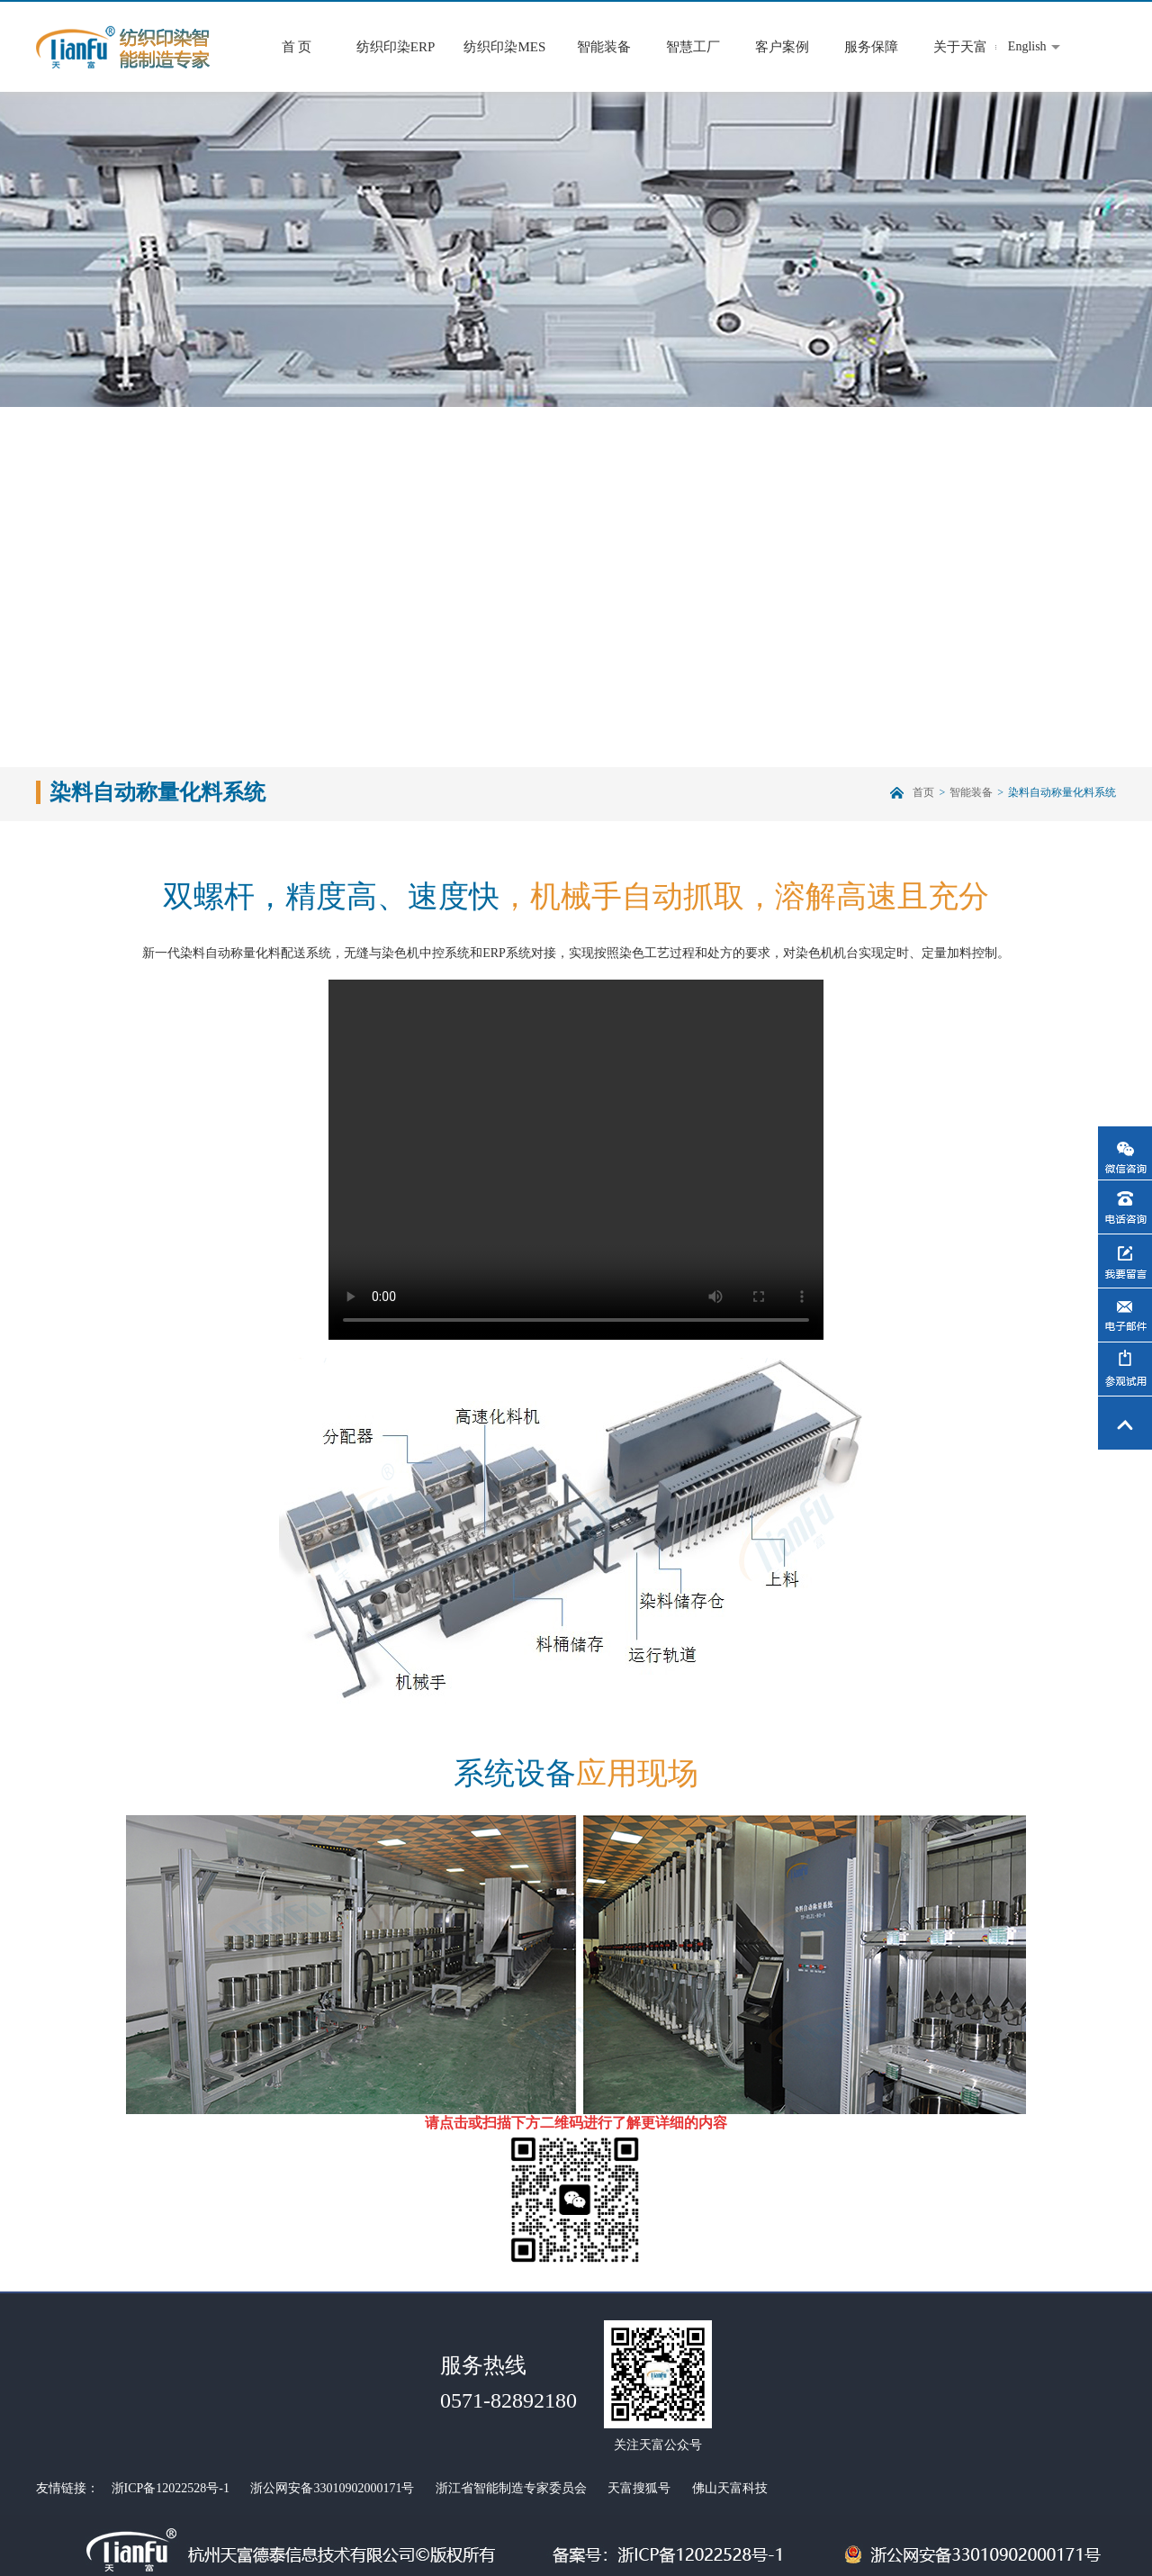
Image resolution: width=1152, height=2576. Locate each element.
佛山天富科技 (730, 2488)
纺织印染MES (504, 47)
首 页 (297, 47)
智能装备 (604, 47)
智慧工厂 (693, 47)
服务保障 (871, 47)
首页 (923, 792)
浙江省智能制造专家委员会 (511, 2488)
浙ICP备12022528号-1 (171, 2488)
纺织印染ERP (396, 47)
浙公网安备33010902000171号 (332, 2488)
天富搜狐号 (639, 2488)
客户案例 (782, 47)
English (1027, 46)
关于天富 (960, 47)
